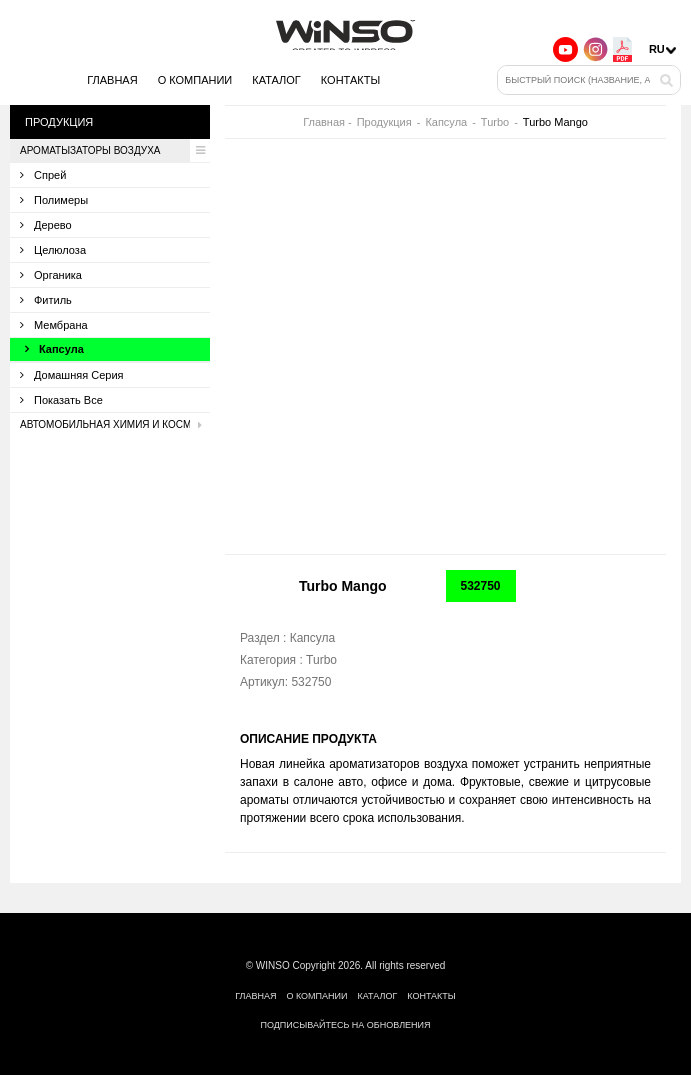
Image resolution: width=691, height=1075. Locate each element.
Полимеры (54, 200)
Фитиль (46, 300)
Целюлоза (53, 250)
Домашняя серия (72, 375)
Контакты (350, 80)
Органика (51, 275)
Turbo (495, 122)
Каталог (276, 80)
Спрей (43, 175)
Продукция (384, 122)
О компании (195, 80)
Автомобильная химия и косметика (115, 425)
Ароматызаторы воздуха (115, 150)
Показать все (61, 400)
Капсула (54, 349)
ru (657, 49)
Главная (112, 80)
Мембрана (54, 325)
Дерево (46, 225)
